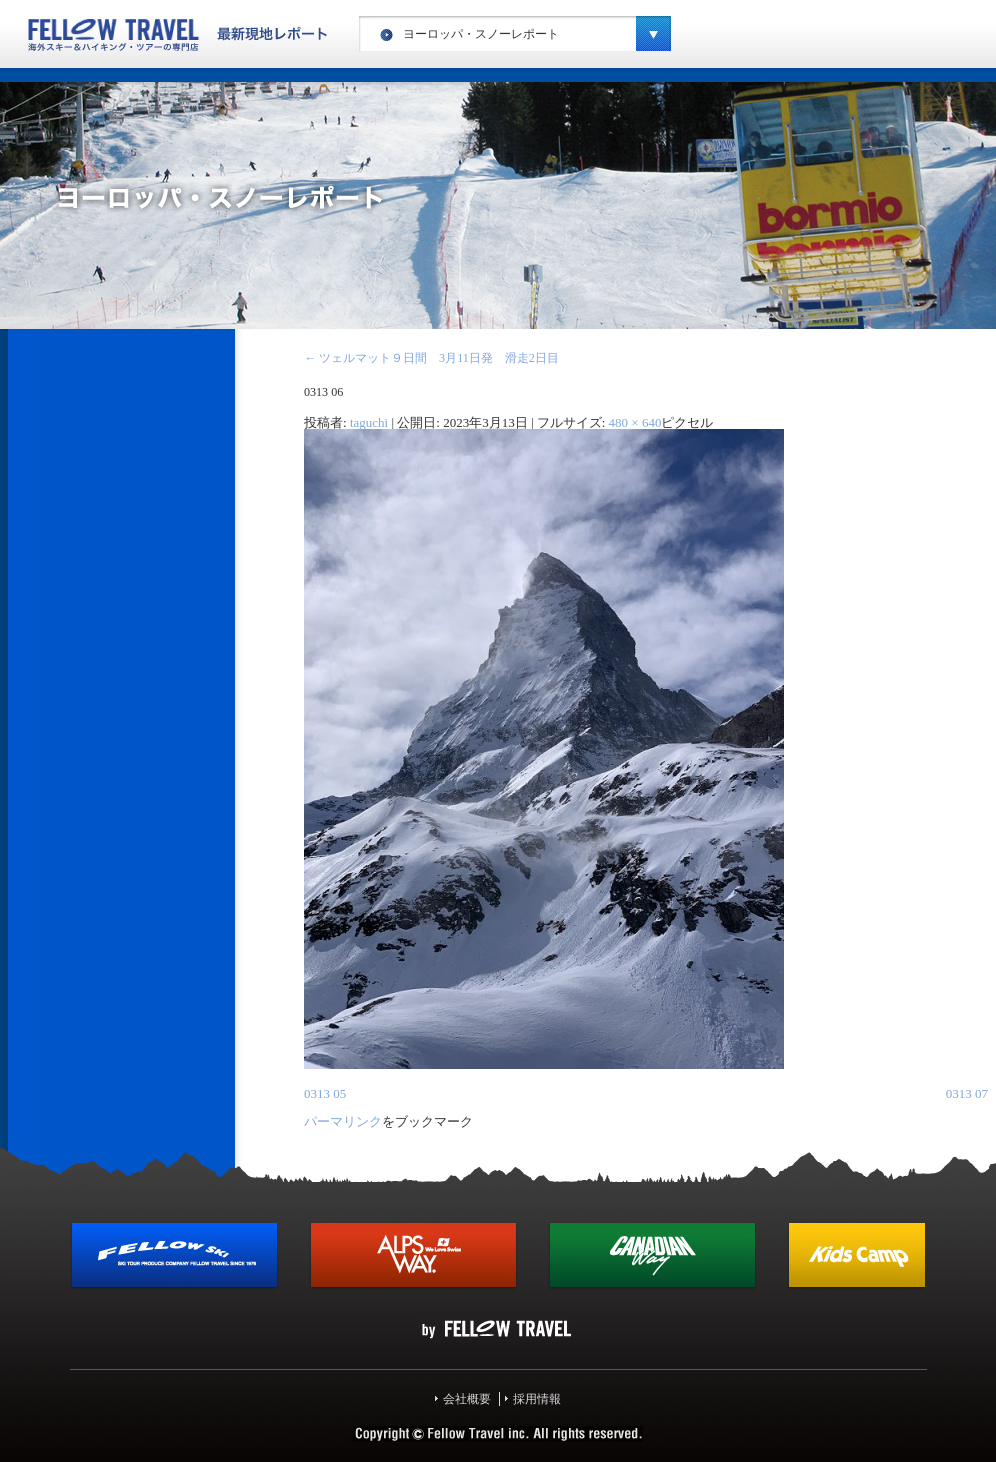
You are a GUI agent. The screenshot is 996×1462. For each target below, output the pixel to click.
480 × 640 (635, 422)
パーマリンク (343, 1121)
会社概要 (467, 1399)
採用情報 (537, 1399)
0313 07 (967, 1093)
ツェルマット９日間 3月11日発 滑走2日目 (431, 358)
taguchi (369, 422)
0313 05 (325, 1093)
